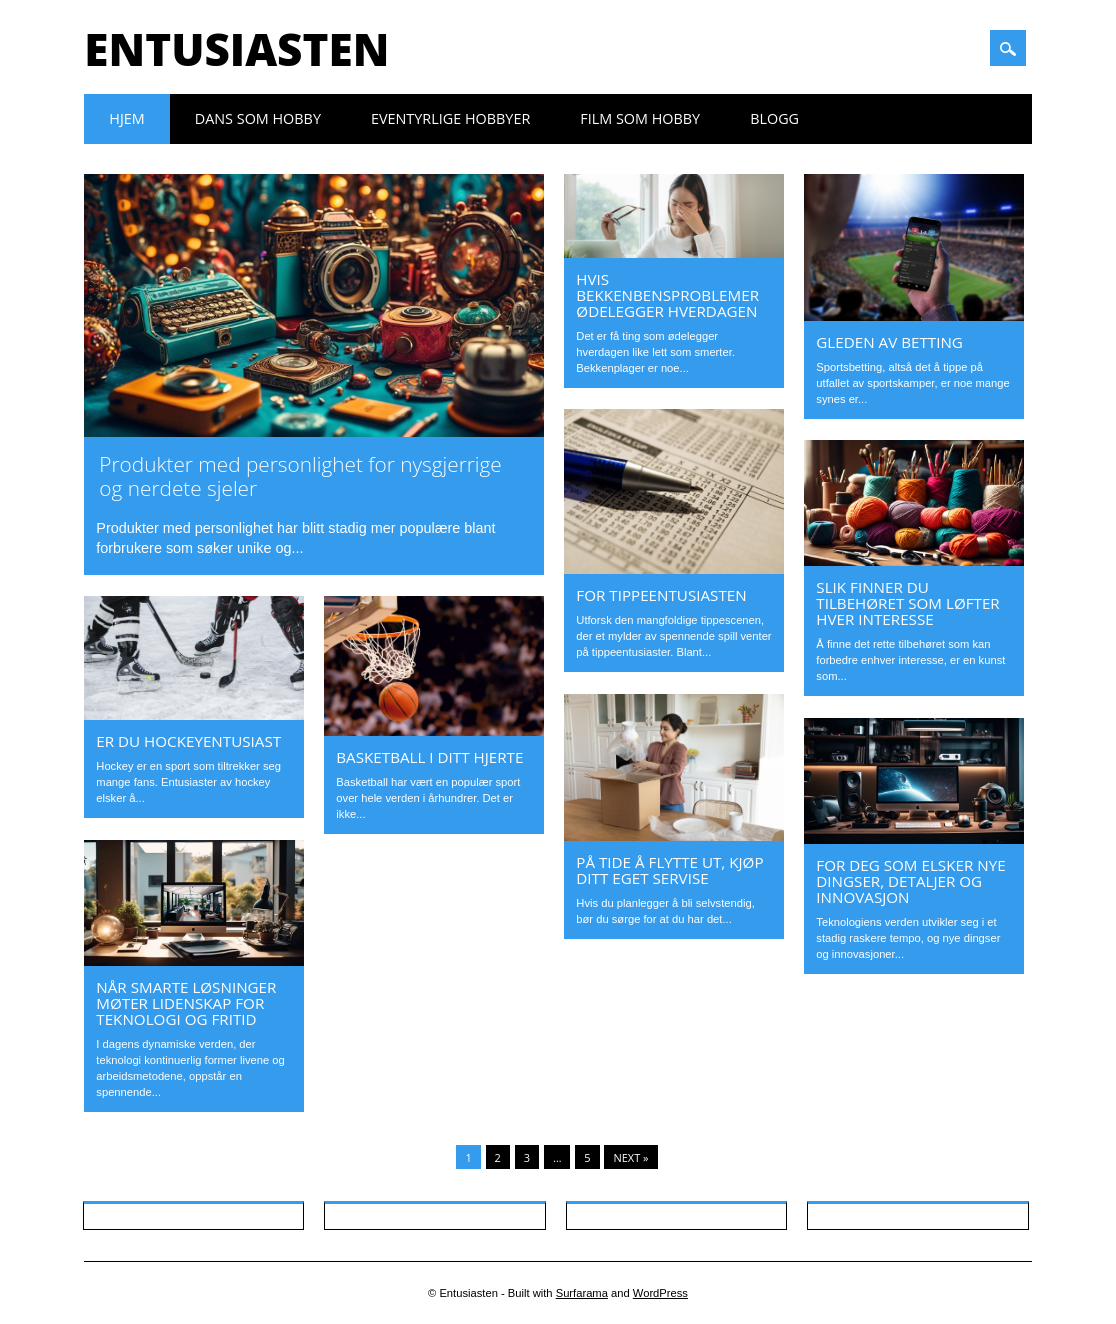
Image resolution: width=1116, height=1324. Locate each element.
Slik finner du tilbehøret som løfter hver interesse (907, 603)
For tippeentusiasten (661, 595)
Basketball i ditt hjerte (429, 757)
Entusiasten (236, 49)
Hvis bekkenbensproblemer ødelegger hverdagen (667, 295)
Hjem (126, 118)
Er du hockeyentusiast (188, 741)
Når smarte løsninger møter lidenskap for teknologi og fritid (186, 1003)
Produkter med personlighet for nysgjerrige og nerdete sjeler (300, 476)
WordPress (660, 1293)
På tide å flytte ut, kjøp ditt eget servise (669, 870)
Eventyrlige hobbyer (450, 118)
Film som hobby (640, 118)
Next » (630, 1157)
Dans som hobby (258, 118)
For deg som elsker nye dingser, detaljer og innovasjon (910, 881)
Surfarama (582, 1293)
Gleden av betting (889, 342)
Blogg (774, 118)
